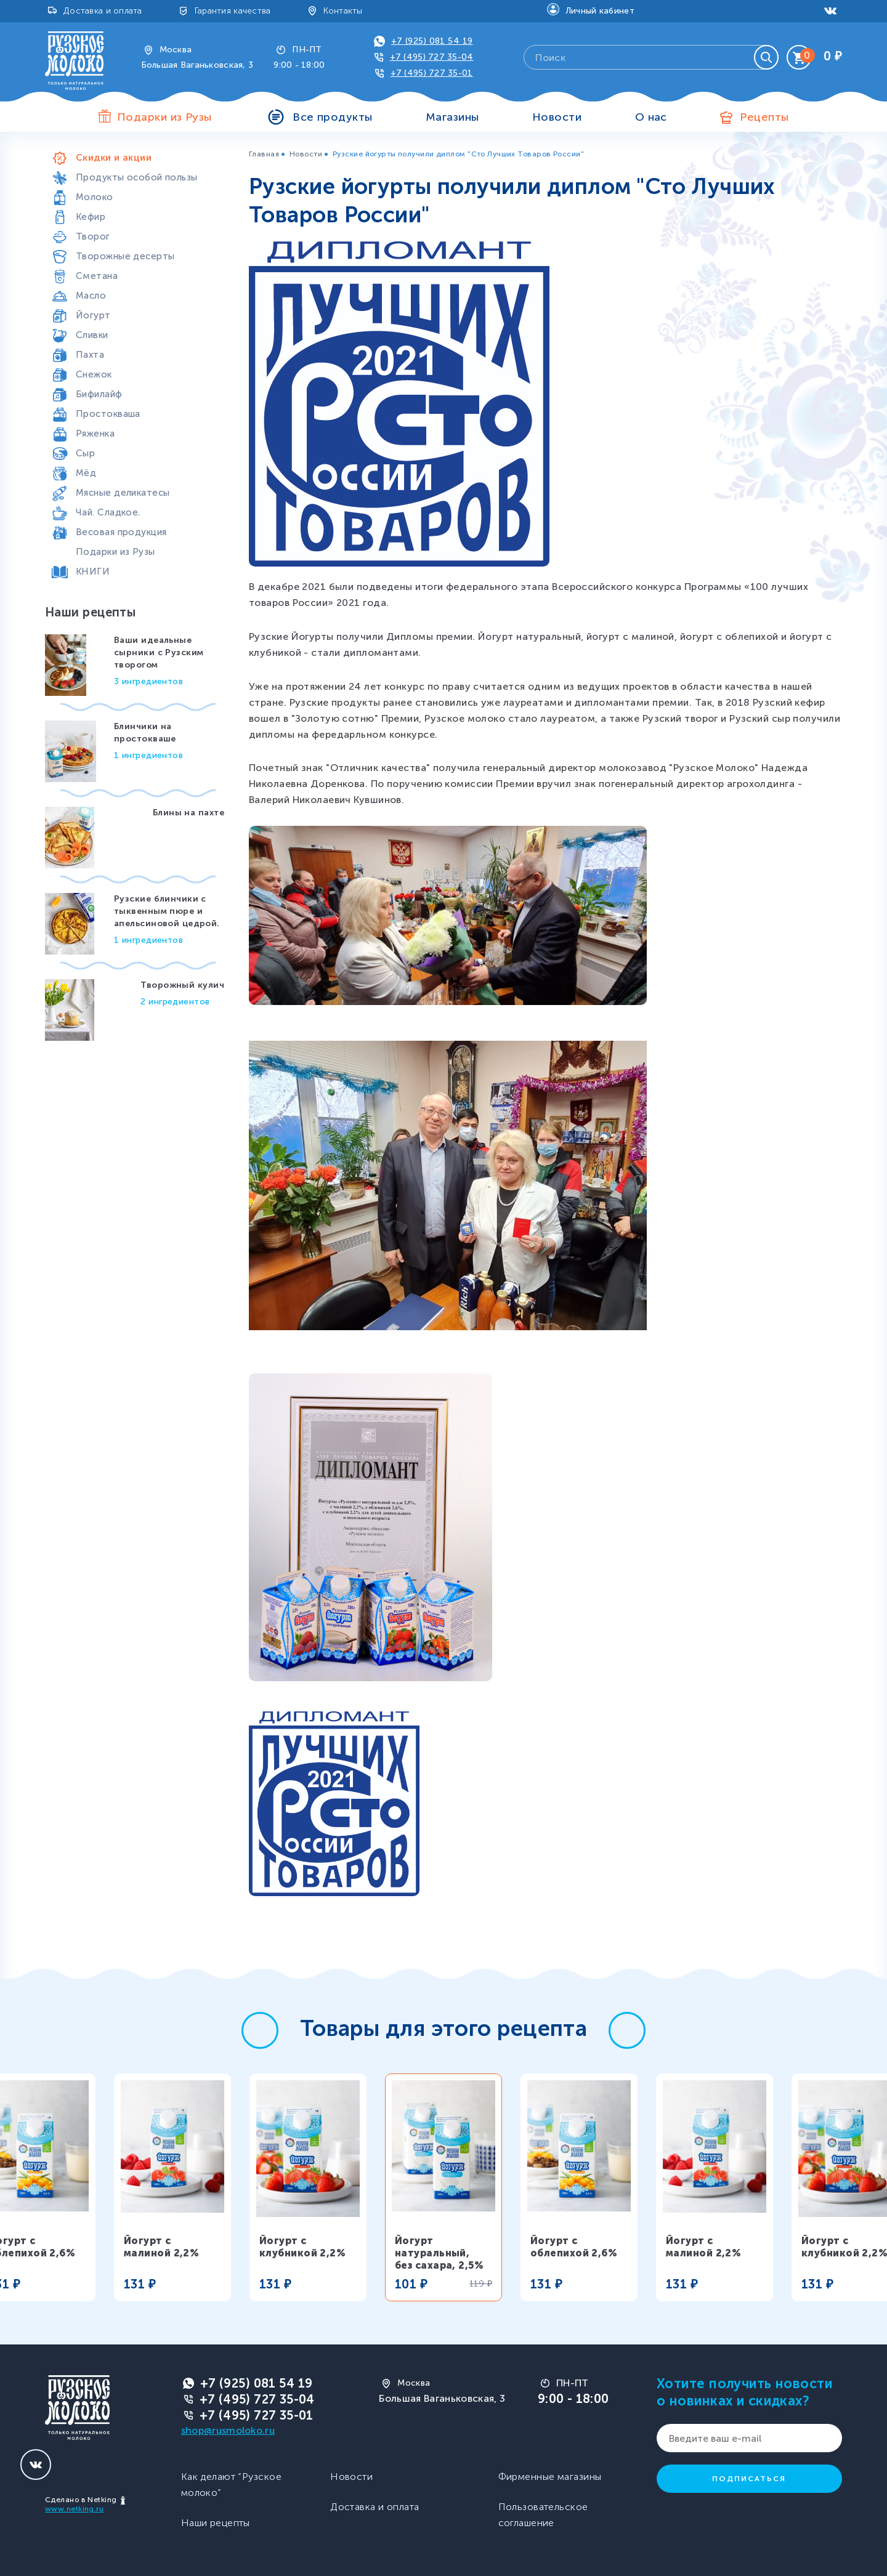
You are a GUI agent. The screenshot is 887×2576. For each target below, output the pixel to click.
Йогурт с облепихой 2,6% (573, 2247)
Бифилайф (99, 394)
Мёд (86, 472)
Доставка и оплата (102, 11)
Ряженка (95, 433)
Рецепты (764, 117)
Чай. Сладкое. (108, 512)
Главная (264, 154)
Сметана (97, 275)
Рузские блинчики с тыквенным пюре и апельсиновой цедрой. (167, 911)
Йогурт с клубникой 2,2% (302, 2247)
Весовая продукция (121, 532)
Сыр (85, 453)
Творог (93, 236)
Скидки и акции (114, 157)
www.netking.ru (74, 2509)
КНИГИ (93, 571)
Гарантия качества (233, 11)
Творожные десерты (125, 256)
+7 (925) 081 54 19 (432, 41)
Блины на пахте (188, 812)
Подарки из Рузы (115, 551)
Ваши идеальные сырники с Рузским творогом (158, 652)
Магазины (452, 117)
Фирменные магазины (550, 2476)
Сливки (92, 335)
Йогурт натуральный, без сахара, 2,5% (439, 2253)
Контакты (343, 11)
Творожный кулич (182, 985)
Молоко (94, 197)
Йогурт (93, 315)
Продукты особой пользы (137, 177)
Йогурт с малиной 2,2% (161, 2247)
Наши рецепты (215, 2523)
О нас (651, 117)
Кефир (90, 216)
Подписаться (749, 2478)
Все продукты (332, 117)
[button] (259, 2030)
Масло (91, 295)
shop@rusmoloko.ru (228, 2430)
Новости (556, 117)
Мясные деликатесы (122, 492)
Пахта (90, 354)
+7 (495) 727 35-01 (432, 73)
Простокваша (108, 413)
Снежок (94, 374)
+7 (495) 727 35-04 (432, 57)
